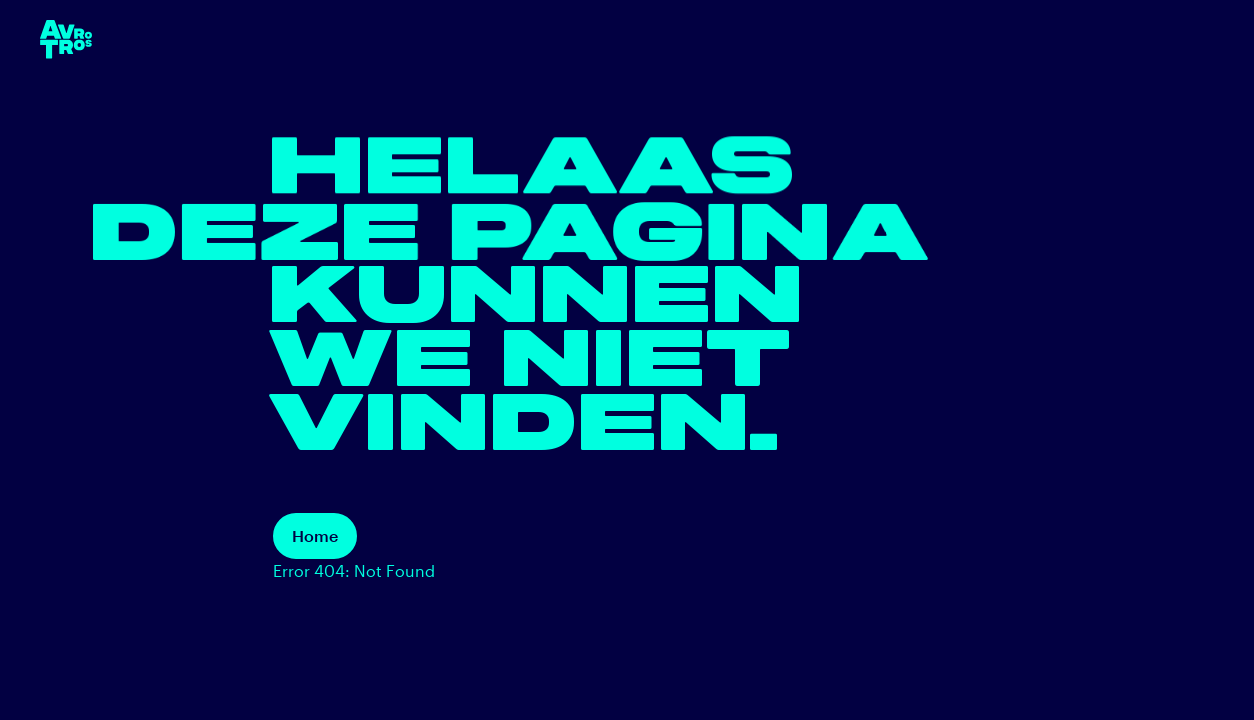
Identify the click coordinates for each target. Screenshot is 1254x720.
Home (315, 535)
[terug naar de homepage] (66, 39)
